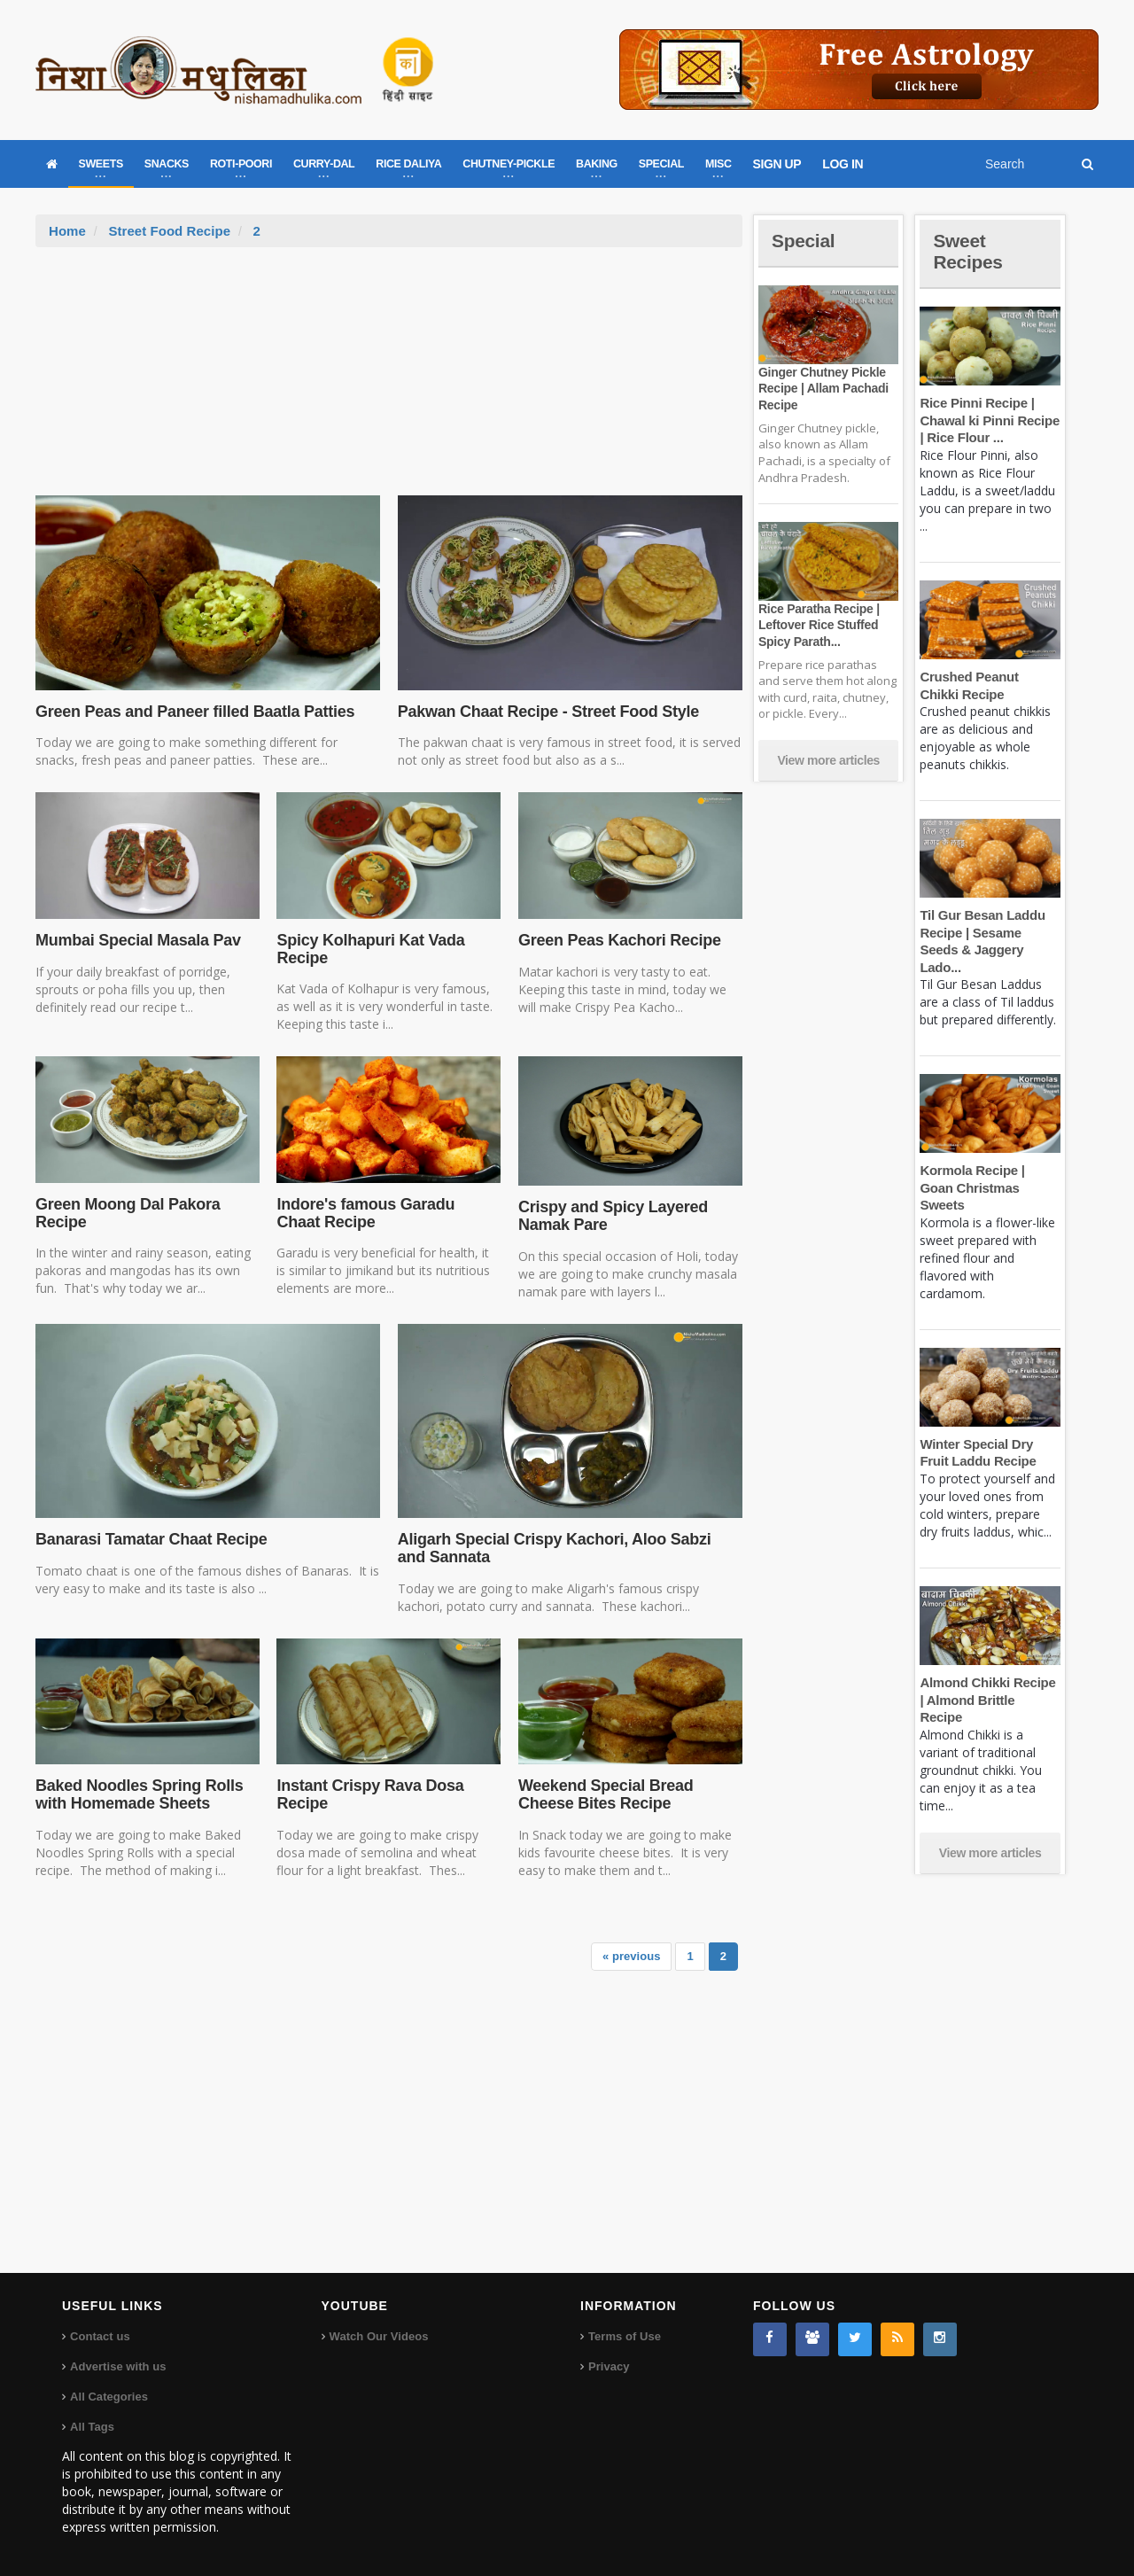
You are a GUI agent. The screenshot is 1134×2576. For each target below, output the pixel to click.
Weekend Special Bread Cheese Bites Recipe (604, 1794)
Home (67, 230)
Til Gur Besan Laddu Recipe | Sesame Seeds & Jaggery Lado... (990, 932)
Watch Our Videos (379, 2336)
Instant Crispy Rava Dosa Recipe (368, 1794)
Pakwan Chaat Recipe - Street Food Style (546, 711)
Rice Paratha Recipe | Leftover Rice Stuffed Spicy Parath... (817, 625)
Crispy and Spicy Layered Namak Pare (611, 1216)
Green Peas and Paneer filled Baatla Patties (192, 711)
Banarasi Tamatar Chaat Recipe (149, 1539)
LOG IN (842, 164)
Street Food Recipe (168, 230)
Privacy (608, 2366)
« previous (632, 1956)
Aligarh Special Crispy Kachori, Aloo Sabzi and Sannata (567, 1548)
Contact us (99, 2336)
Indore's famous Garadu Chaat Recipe (387, 1213)
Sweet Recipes (969, 251)
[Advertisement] (389, 380)
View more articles (828, 760)
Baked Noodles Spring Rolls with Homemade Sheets (137, 1794)
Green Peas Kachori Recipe (618, 940)
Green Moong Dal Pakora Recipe (126, 1213)
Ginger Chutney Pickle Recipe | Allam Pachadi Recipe (822, 388)
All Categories (108, 2396)
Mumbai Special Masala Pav (136, 940)
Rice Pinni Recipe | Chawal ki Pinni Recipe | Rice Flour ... (988, 420)
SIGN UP (777, 164)
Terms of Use (624, 2336)
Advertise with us (118, 2366)
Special (804, 241)
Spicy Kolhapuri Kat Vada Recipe (368, 949)
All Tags (92, 2426)
